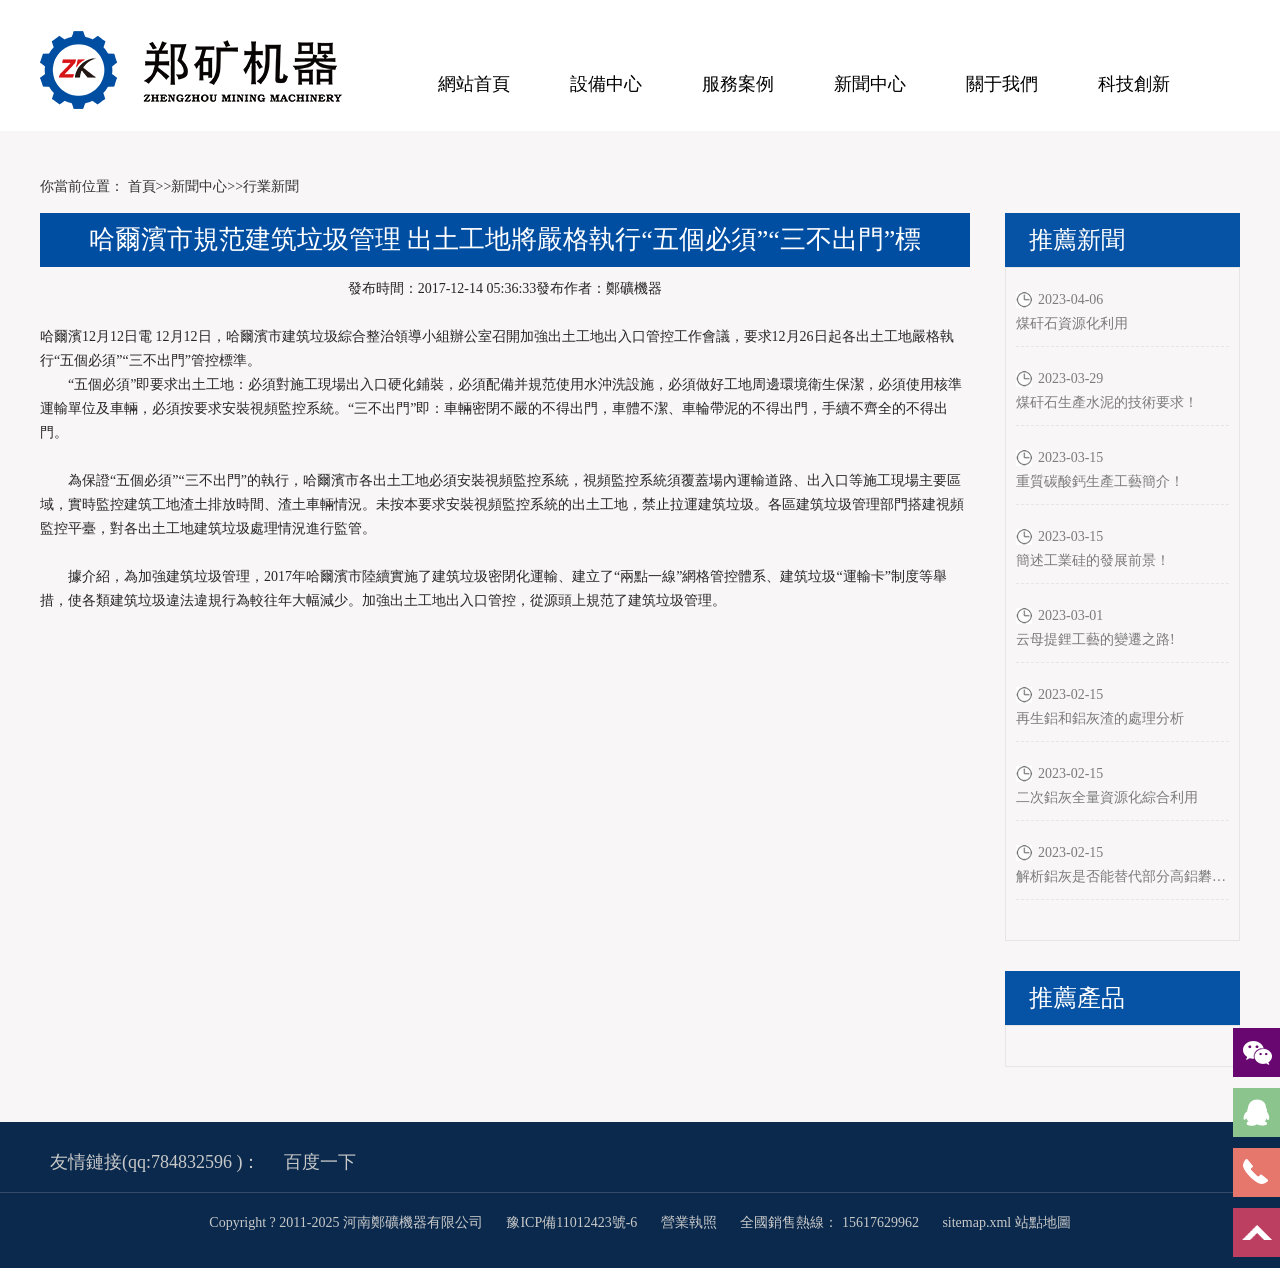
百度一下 (320, 1162)
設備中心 (606, 84)
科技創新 (1134, 84)
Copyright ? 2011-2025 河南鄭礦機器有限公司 (347, 1222)
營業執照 (689, 1222)
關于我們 (1002, 84)
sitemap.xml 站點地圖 (1006, 1222)
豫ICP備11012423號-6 (573, 1222)
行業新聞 (271, 186)
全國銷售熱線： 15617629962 (829, 1222)
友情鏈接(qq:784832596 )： (155, 1162)
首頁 (142, 186)
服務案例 (738, 84)
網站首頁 (474, 84)
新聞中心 (870, 84)
